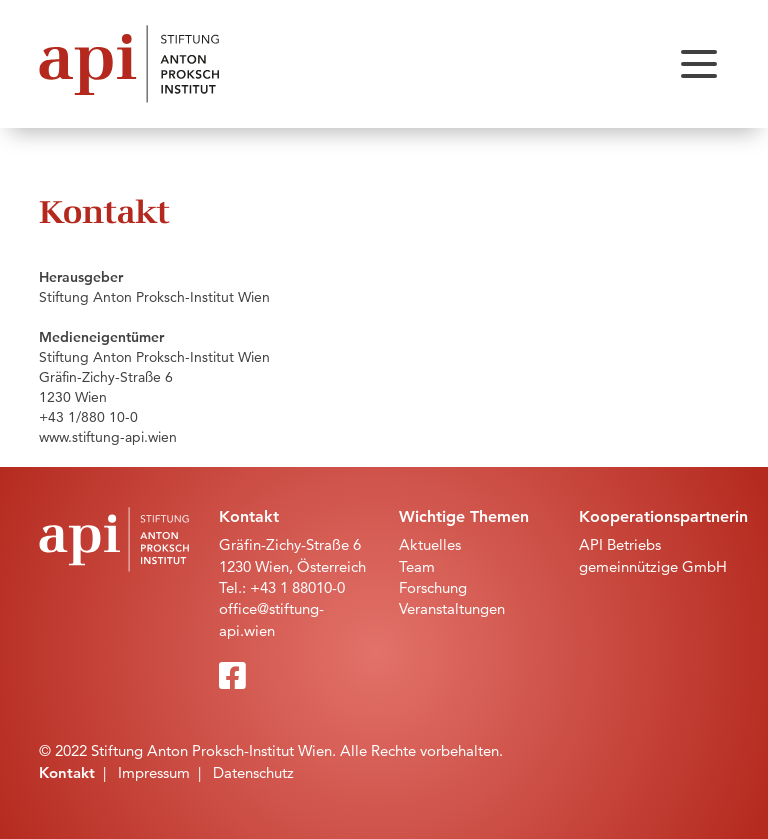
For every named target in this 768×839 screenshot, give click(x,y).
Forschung (433, 587)
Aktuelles (430, 544)
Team (417, 566)
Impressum (154, 772)
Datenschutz (253, 772)
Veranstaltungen (452, 608)
